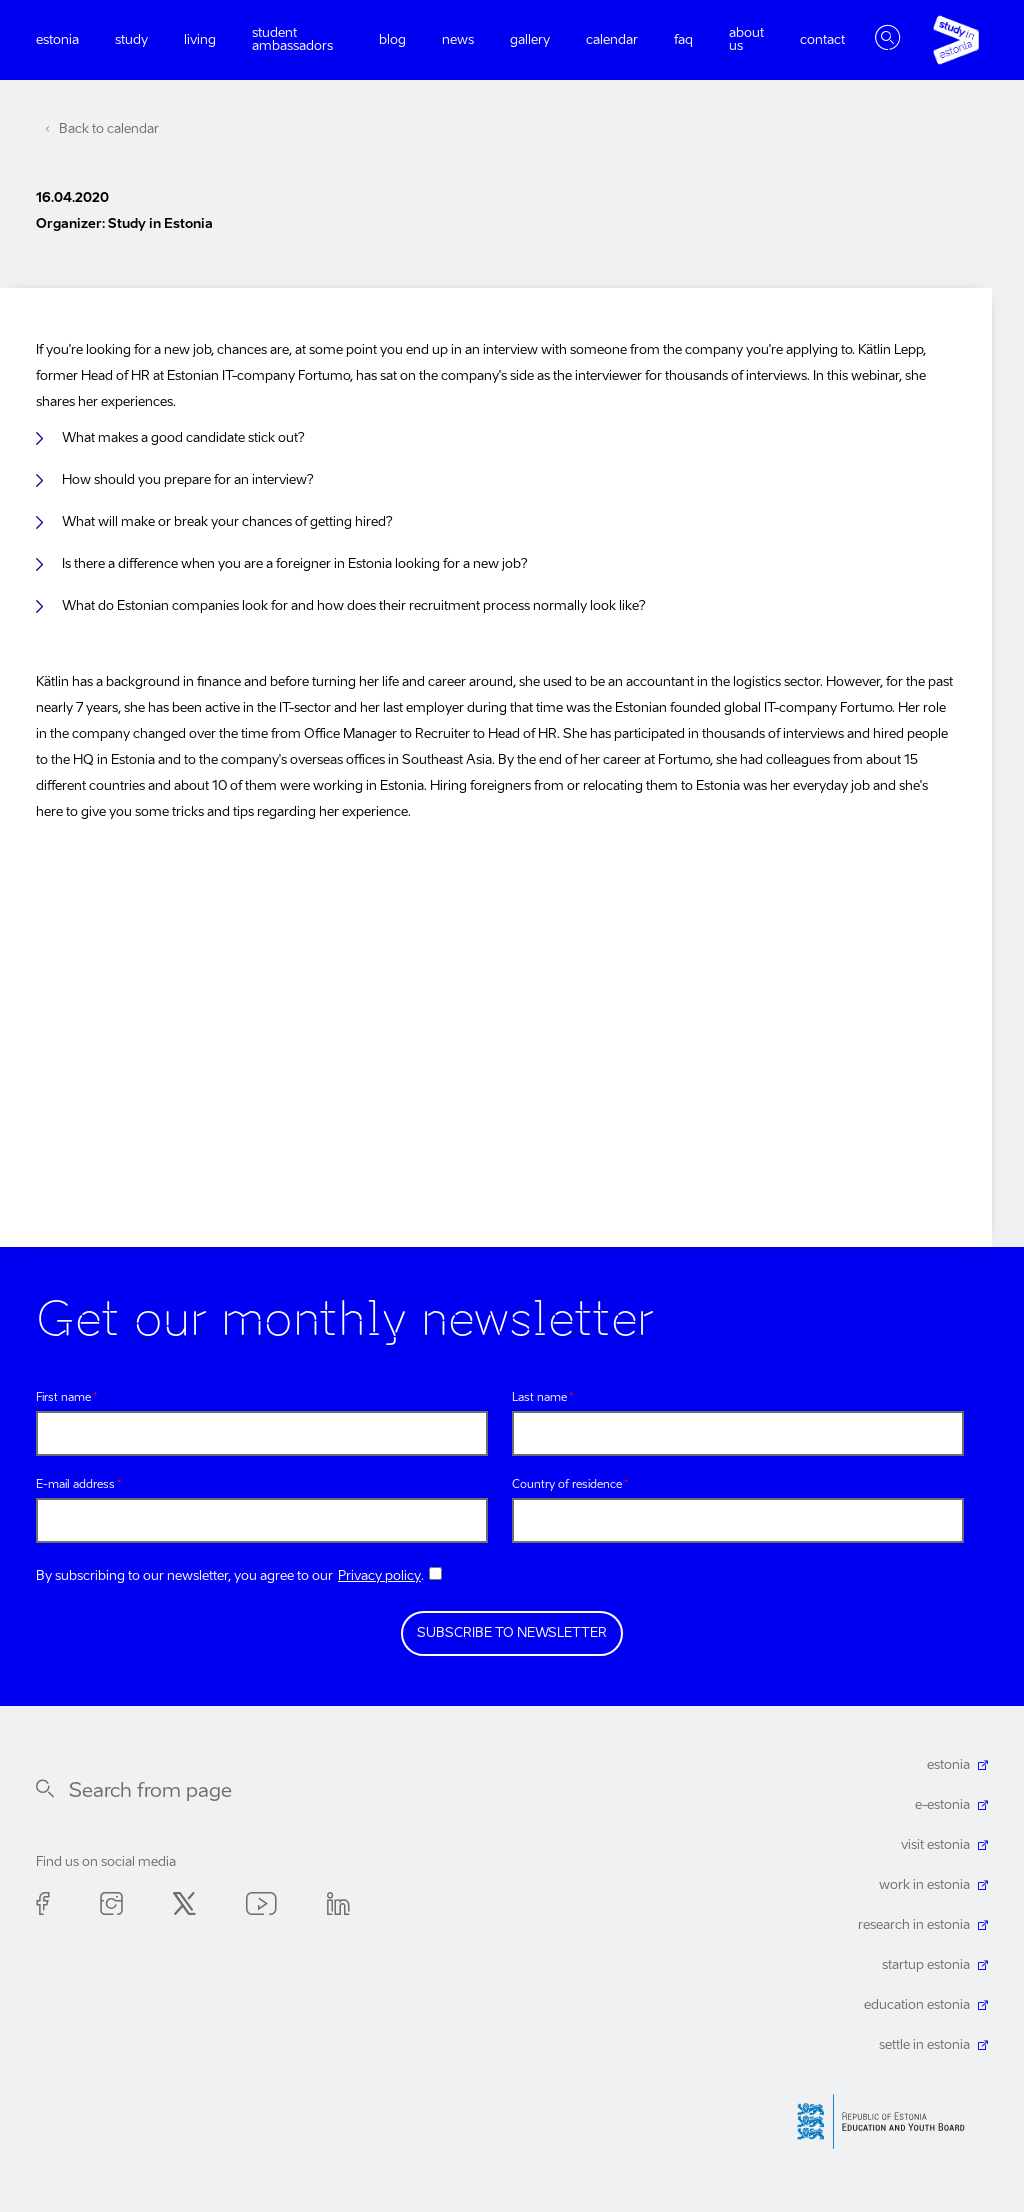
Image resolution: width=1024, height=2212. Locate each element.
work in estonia (924, 1885)
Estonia (57, 40)
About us (746, 40)
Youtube (261, 1907)
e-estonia (942, 1805)
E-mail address (75, 1485)
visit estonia (935, 1845)
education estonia (917, 2005)
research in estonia (914, 1925)
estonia (948, 1765)
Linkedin (338, 1907)
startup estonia (926, 1965)
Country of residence (567, 1485)
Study (131, 40)
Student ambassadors (292, 40)
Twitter (184, 1907)
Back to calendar (109, 129)
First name (63, 1398)
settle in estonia (924, 2045)
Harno (888, 2121)
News (458, 40)
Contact (822, 40)
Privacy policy (379, 1576)
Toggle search (888, 40)
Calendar (612, 40)
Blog (392, 40)
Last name (539, 1398)
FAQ (683, 40)
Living (200, 40)
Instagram (111, 1907)
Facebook (43, 1907)
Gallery (530, 40)
